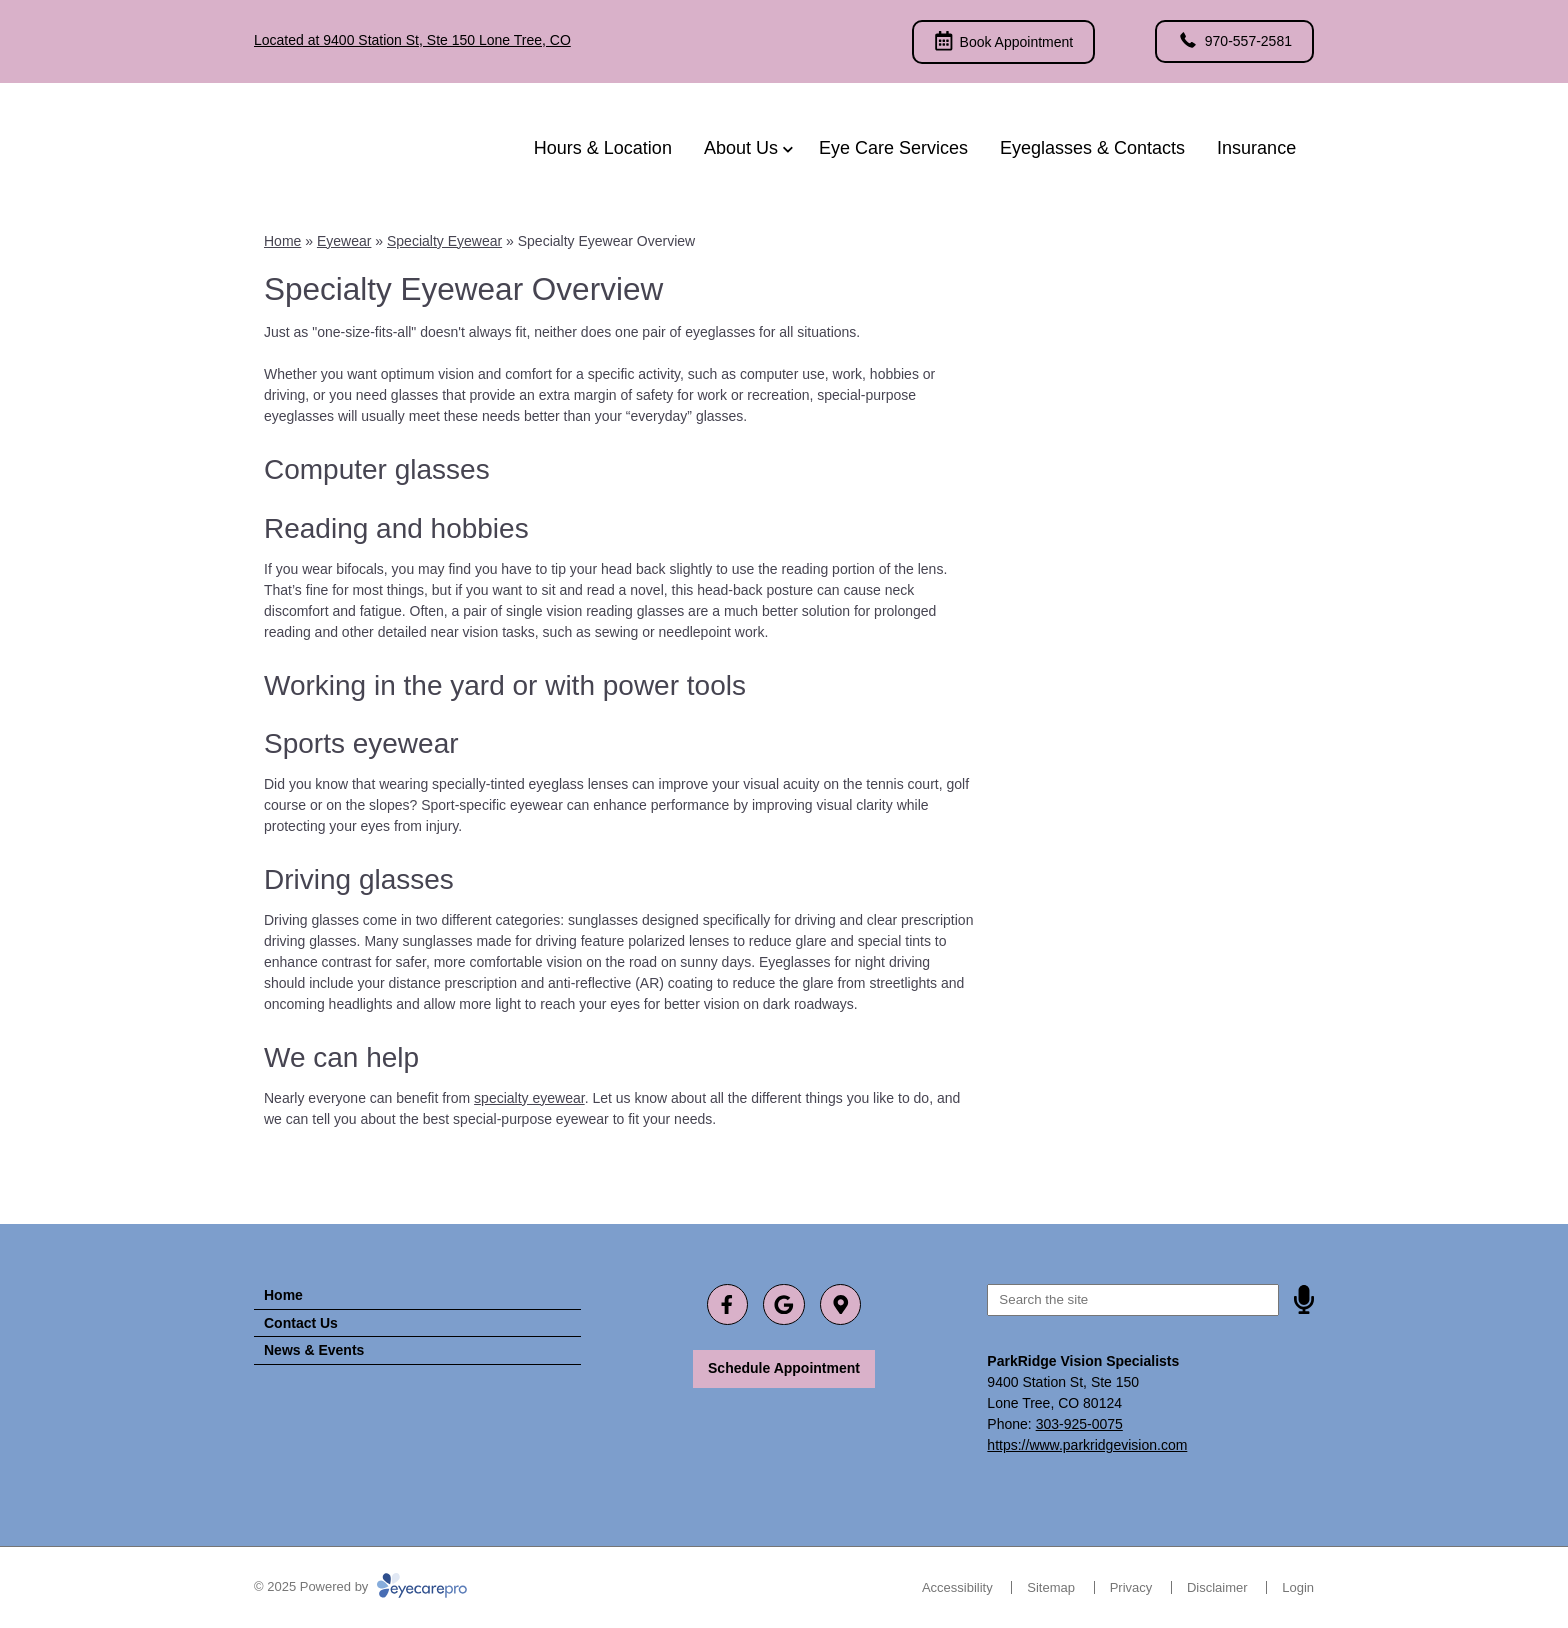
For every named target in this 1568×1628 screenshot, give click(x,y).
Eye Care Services (893, 148)
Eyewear (344, 241)
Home (282, 241)
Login (1298, 1587)
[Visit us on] (840, 1304)
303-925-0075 (1079, 1424)
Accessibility (957, 1587)
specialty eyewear (529, 1098)
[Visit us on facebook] (727, 1304)
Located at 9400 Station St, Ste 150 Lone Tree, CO (412, 40)
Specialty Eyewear (444, 241)
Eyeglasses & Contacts (1092, 148)
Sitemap (1051, 1587)
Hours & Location (603, 148)
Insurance (1256, 148)
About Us (741, 148)
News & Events (314, 1350)
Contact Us (301, 1323)
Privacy (1131, 1587)
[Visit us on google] (783, 1304)
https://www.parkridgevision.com (1087, 1445)
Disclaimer (1217, 1587)
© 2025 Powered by (360, 1586)
